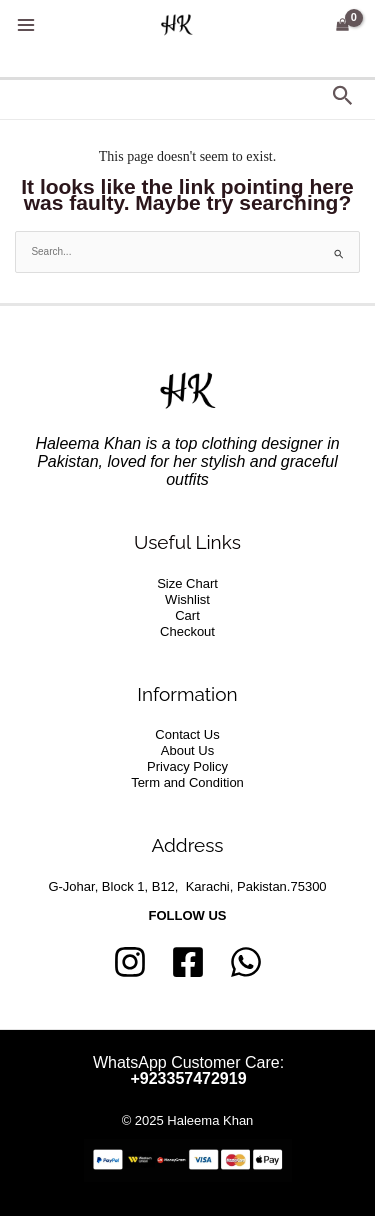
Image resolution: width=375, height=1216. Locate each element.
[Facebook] (188, 962)
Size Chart (187, 583)
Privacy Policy (187, 766)
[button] (343, 96)
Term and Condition (187, 782)
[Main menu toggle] (25, 25)
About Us (187, 750)
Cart (187, 615)
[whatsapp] (246, 962)
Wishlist (187, 599)
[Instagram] (130, 962)
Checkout (187, 631)
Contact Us (187, 734)
